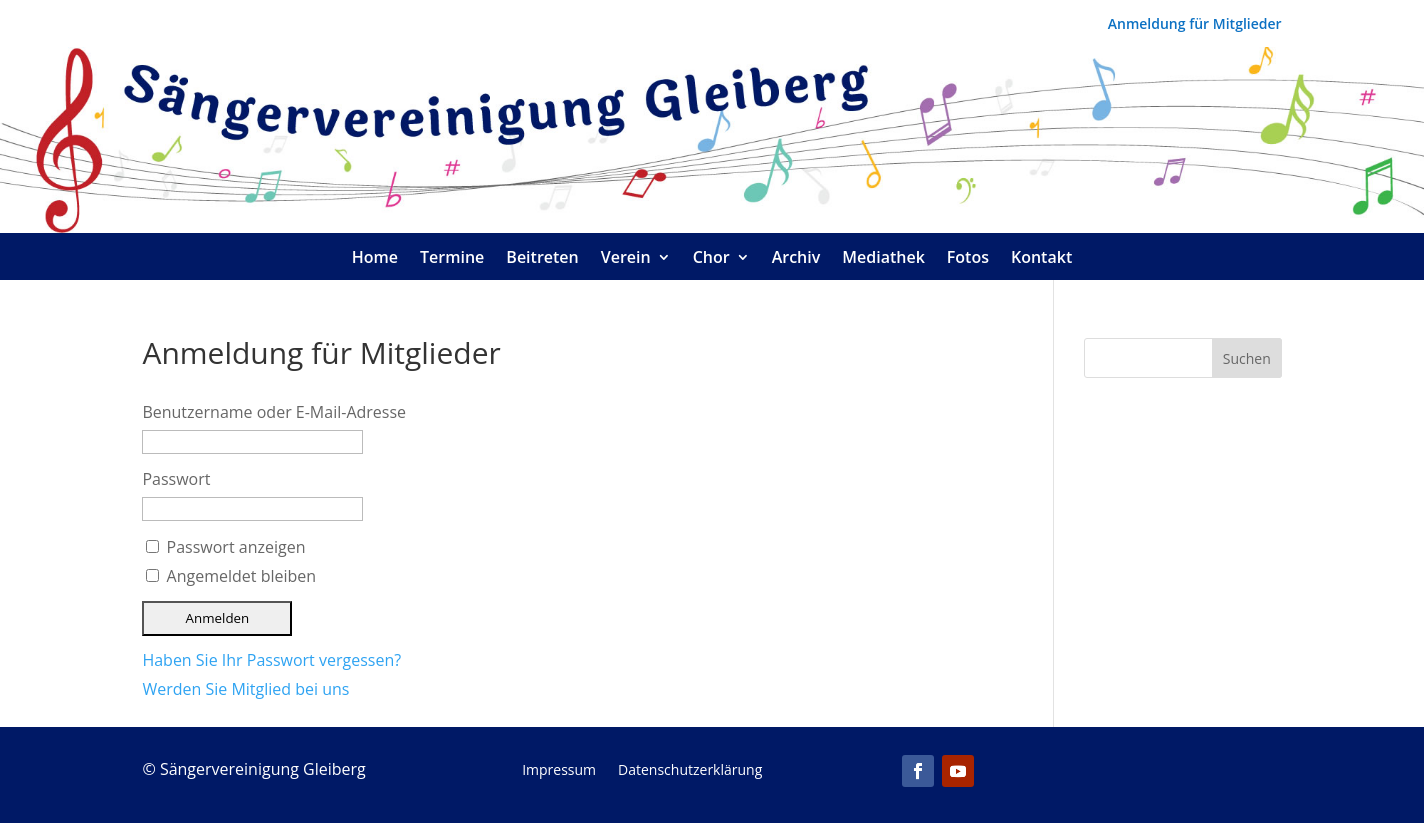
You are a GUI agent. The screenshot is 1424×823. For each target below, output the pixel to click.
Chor (711, 259)
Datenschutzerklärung (690, 771)
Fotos (968, 259)
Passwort (176, 479)
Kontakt (1041, 259)
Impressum (559, 771)
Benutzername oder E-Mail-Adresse (274, 412)
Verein (626, 259)
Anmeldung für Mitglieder (1195, 25)
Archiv (796, 259)
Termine (452, 259)
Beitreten (542, 259)
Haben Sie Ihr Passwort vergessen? (271, 660)
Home (375, 259)
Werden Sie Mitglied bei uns (245, 689)
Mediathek (883, 259)
